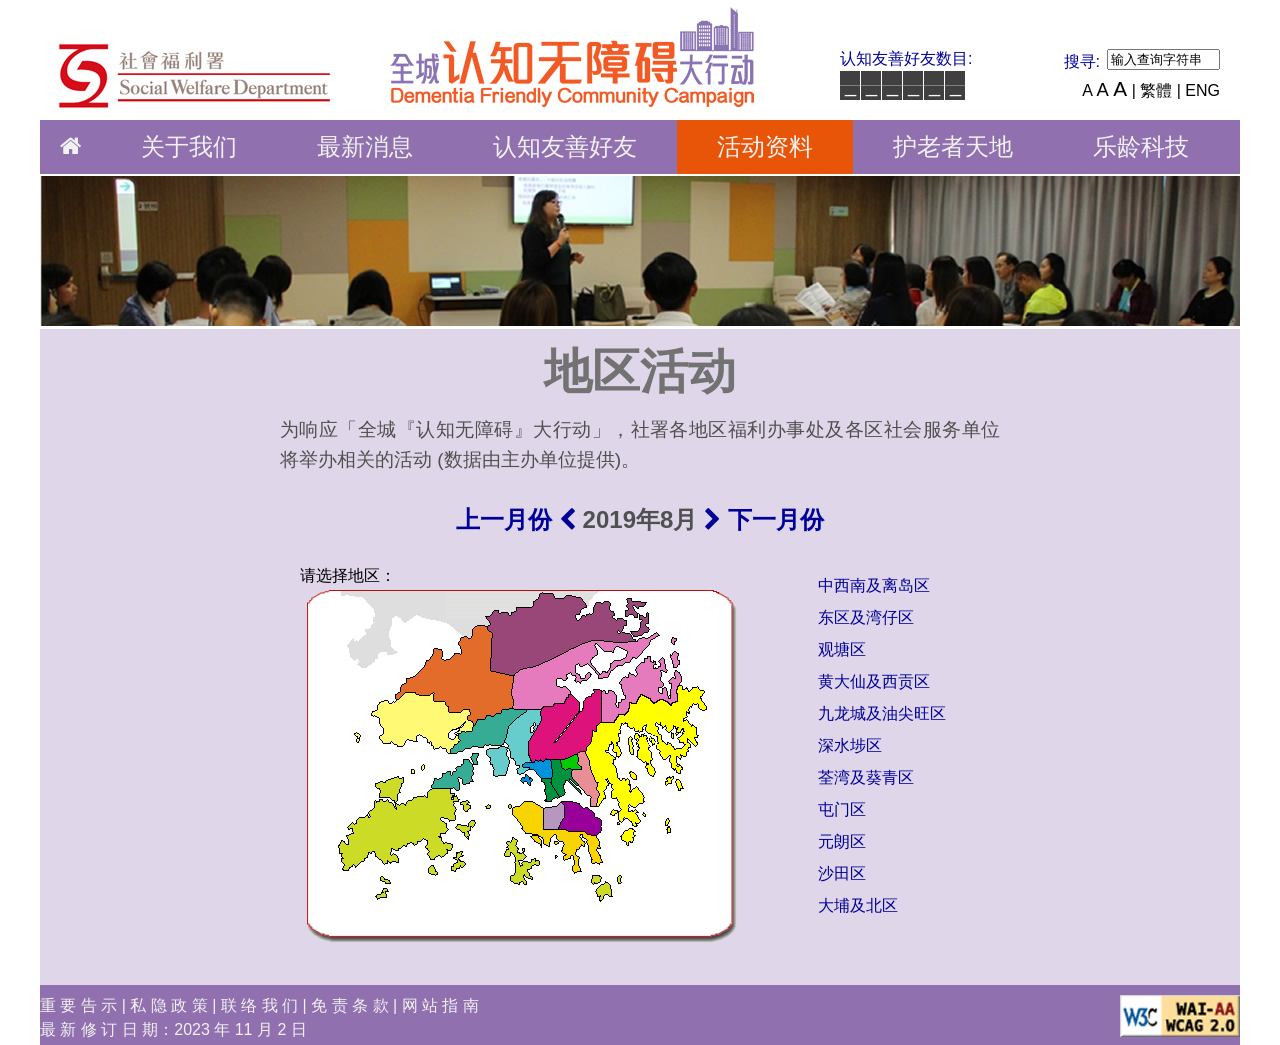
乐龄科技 (1141, 146)
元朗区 (842, 841)
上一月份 (516, 519)
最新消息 (365, 146)
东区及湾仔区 (866, 617)
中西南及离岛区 (874, 585)
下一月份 (764, 519)
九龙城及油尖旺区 (882, 713)
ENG (1202, 90)
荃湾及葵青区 (866, 777)
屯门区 (842, 809)
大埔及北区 (858, 905)
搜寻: (1082, 61)
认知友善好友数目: (906, 58)
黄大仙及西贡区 (874, 681)
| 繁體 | (1156, 90)
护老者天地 (953, 146)
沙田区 (842, 873)
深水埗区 (850, 745)
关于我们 (189, 146)
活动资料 (765, 146)
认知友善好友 (565, 146)
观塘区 (842, 649)
